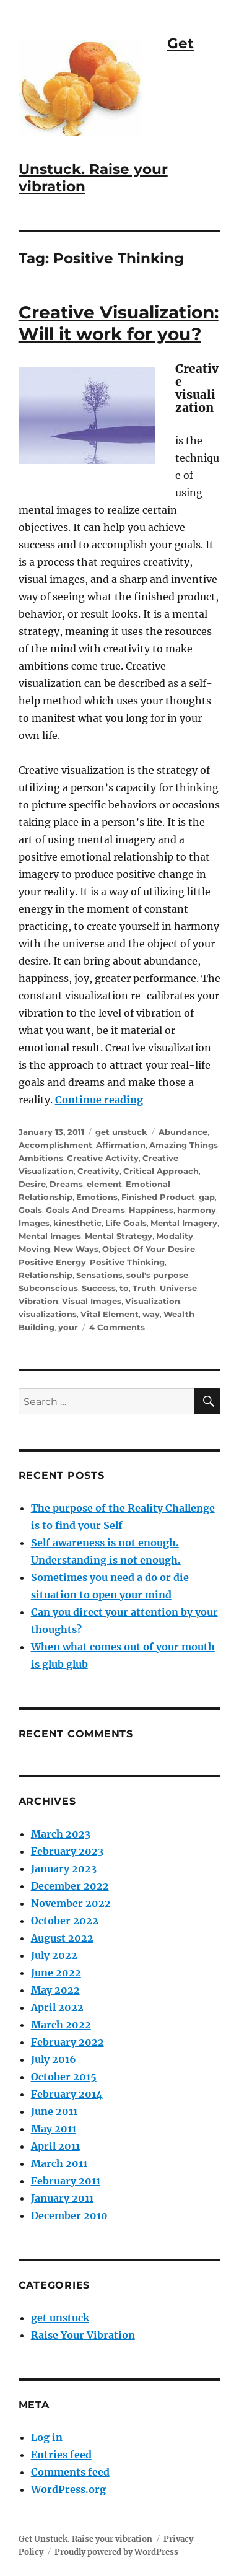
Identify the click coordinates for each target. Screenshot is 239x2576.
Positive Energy (52, 1262)
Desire (32, 1184)
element (104, 1184)
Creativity (98, 1171)
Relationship (45, 1275)
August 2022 (62, 1938)
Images (34, 1223)
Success (99, 1288)
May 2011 (53, 2129)
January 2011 (62, 2198)
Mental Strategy (118, 1236)
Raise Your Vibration (83, 2335)
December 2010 (69, 2215)
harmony (196, 1210)
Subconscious (48, 1288)
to (124, 1288)
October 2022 (64, 1920)
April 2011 (55, 2146)
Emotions (97, 1197)
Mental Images (50, 1236)
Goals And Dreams (85, 1210)
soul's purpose (157, 1275)
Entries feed (61, 2454)
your (68, 1327)
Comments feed (70, 2472)
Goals (30, 1210)
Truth (144, 1288)
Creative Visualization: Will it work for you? (119, 323)
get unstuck (121, 1132)
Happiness (151, 1210)
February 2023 (67, 1851)
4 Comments (117, 1327)
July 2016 (53, 2059)
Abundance (183, 1132)
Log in (47, 2437)
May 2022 (55, 1990)
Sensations (99, 1275)
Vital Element (109, 1314)
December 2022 (70, 1886)
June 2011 (54, 2111)
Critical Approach (161, 1171)
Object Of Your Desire (148, 1249)
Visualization (152, 1301)
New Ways (76, 1249)
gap (207, 1197)
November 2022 (71, 1903)
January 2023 (64, 1868)
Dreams (66, 1184)
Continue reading (99, 1099)
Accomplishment (55, 1145)
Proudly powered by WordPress (116, 2552)
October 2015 (64, 2076)
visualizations (48, 1314)
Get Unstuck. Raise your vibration (85, 2539)
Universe (178, 1288)
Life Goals (126, 1223)
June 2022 (56, 1972)
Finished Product (158, 1197)
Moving (34, 1249)
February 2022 (67, 2042)
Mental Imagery (183, 1223)
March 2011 (59, 2163)
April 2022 (57, 2007)
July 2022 (54, 1955)
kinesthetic (77, 1223)
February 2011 (65, 2181)
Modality (174, 1236)
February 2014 (67, 2094)
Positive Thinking (127, 1262)
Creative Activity (103, 1158)
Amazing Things (183, 1145)
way (151, 1314)
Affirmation (121, 1145)
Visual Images (91, 1301)
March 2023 (60, 1834)
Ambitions (41, 1158)
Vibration (38, 1301)
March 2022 (61, 2024)
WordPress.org (68, 2489)
